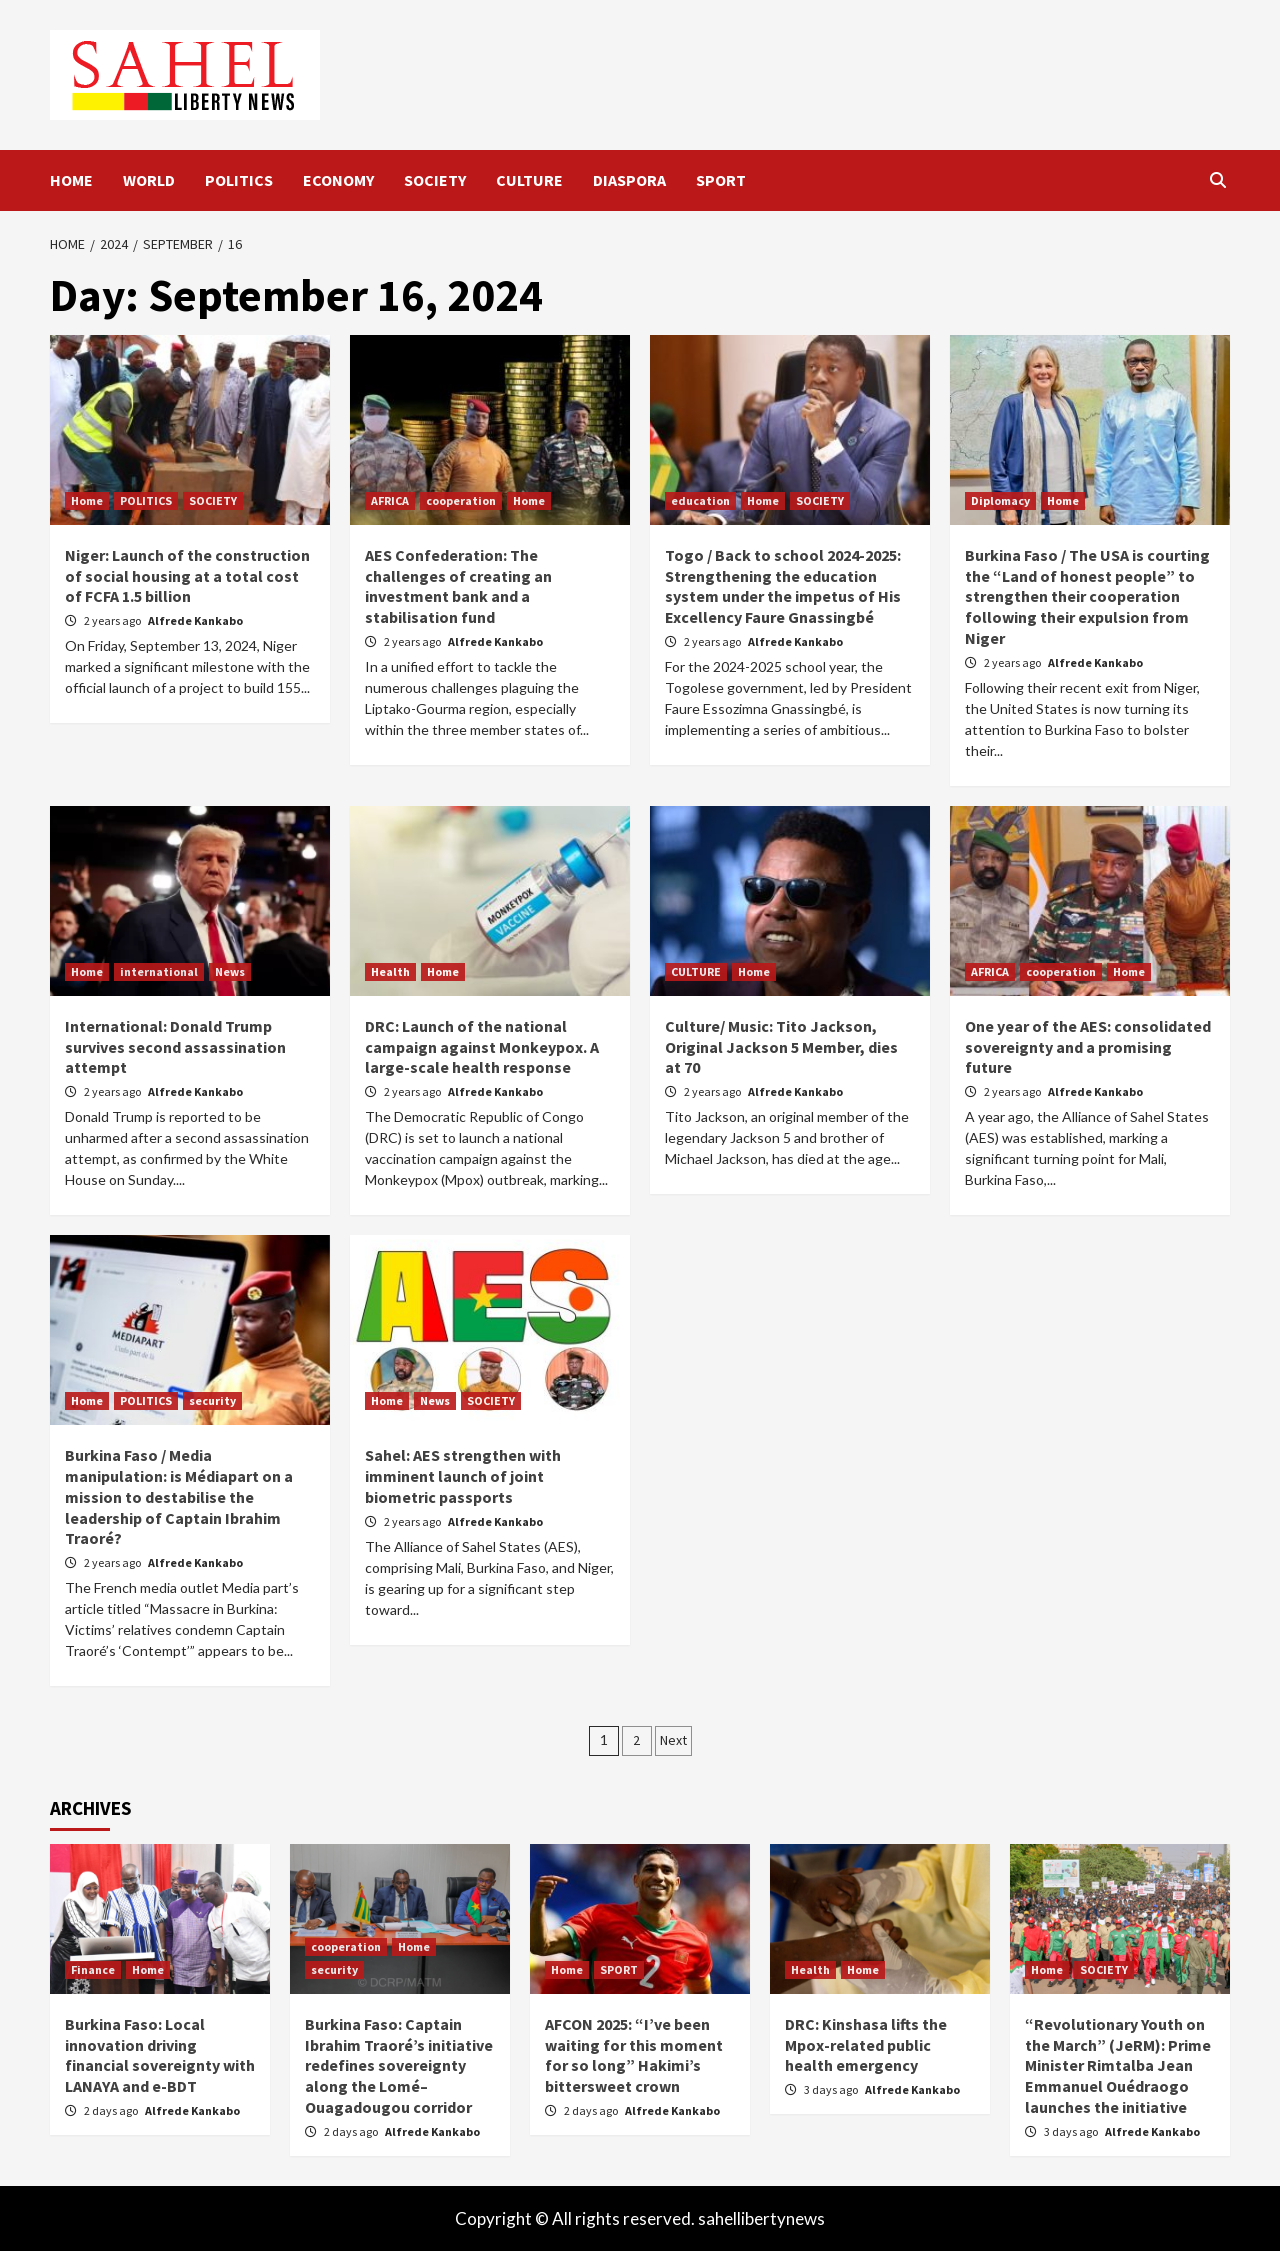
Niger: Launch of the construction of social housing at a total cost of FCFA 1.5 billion (187, 576)
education (700, 500)
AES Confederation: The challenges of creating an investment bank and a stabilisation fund (458, 586)
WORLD (149, 180)
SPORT (721, 180)
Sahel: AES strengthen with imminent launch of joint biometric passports (463, 1476)
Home (87, 500)
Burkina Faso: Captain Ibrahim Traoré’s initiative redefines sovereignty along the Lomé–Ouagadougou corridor (399, 2065)
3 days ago (832, 2089)
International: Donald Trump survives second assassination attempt (175, 1047)
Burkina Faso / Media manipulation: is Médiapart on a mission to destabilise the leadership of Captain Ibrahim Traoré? (179, 1496)
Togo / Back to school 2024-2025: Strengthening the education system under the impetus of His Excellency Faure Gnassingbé (783, 586)
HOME (71, 180)
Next (673, 1740)
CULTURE (529, 180)
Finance (93, 1969)
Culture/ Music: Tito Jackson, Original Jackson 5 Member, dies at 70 (781, 1047)
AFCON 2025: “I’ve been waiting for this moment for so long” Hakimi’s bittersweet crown (634, 2055)
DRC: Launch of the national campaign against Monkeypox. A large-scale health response (482, 1047)
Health (390, 971)
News (230, 971)
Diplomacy (1000, 500)
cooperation (461, 500)
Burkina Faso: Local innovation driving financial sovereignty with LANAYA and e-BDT (160, 2055)
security (212, 1400)
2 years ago (113, 620)
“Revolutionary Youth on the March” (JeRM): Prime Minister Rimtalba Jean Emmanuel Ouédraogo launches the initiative (1118, 2065)
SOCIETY (435, 180)
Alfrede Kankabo (195, 620)
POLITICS (239, 180)
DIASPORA (629, 180)
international (159, 971)
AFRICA (390, 500)
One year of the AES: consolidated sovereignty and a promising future (1088, 1047)
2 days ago (112, 2110)
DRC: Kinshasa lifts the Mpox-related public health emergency (866, 2045)
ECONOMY (338, 180)
